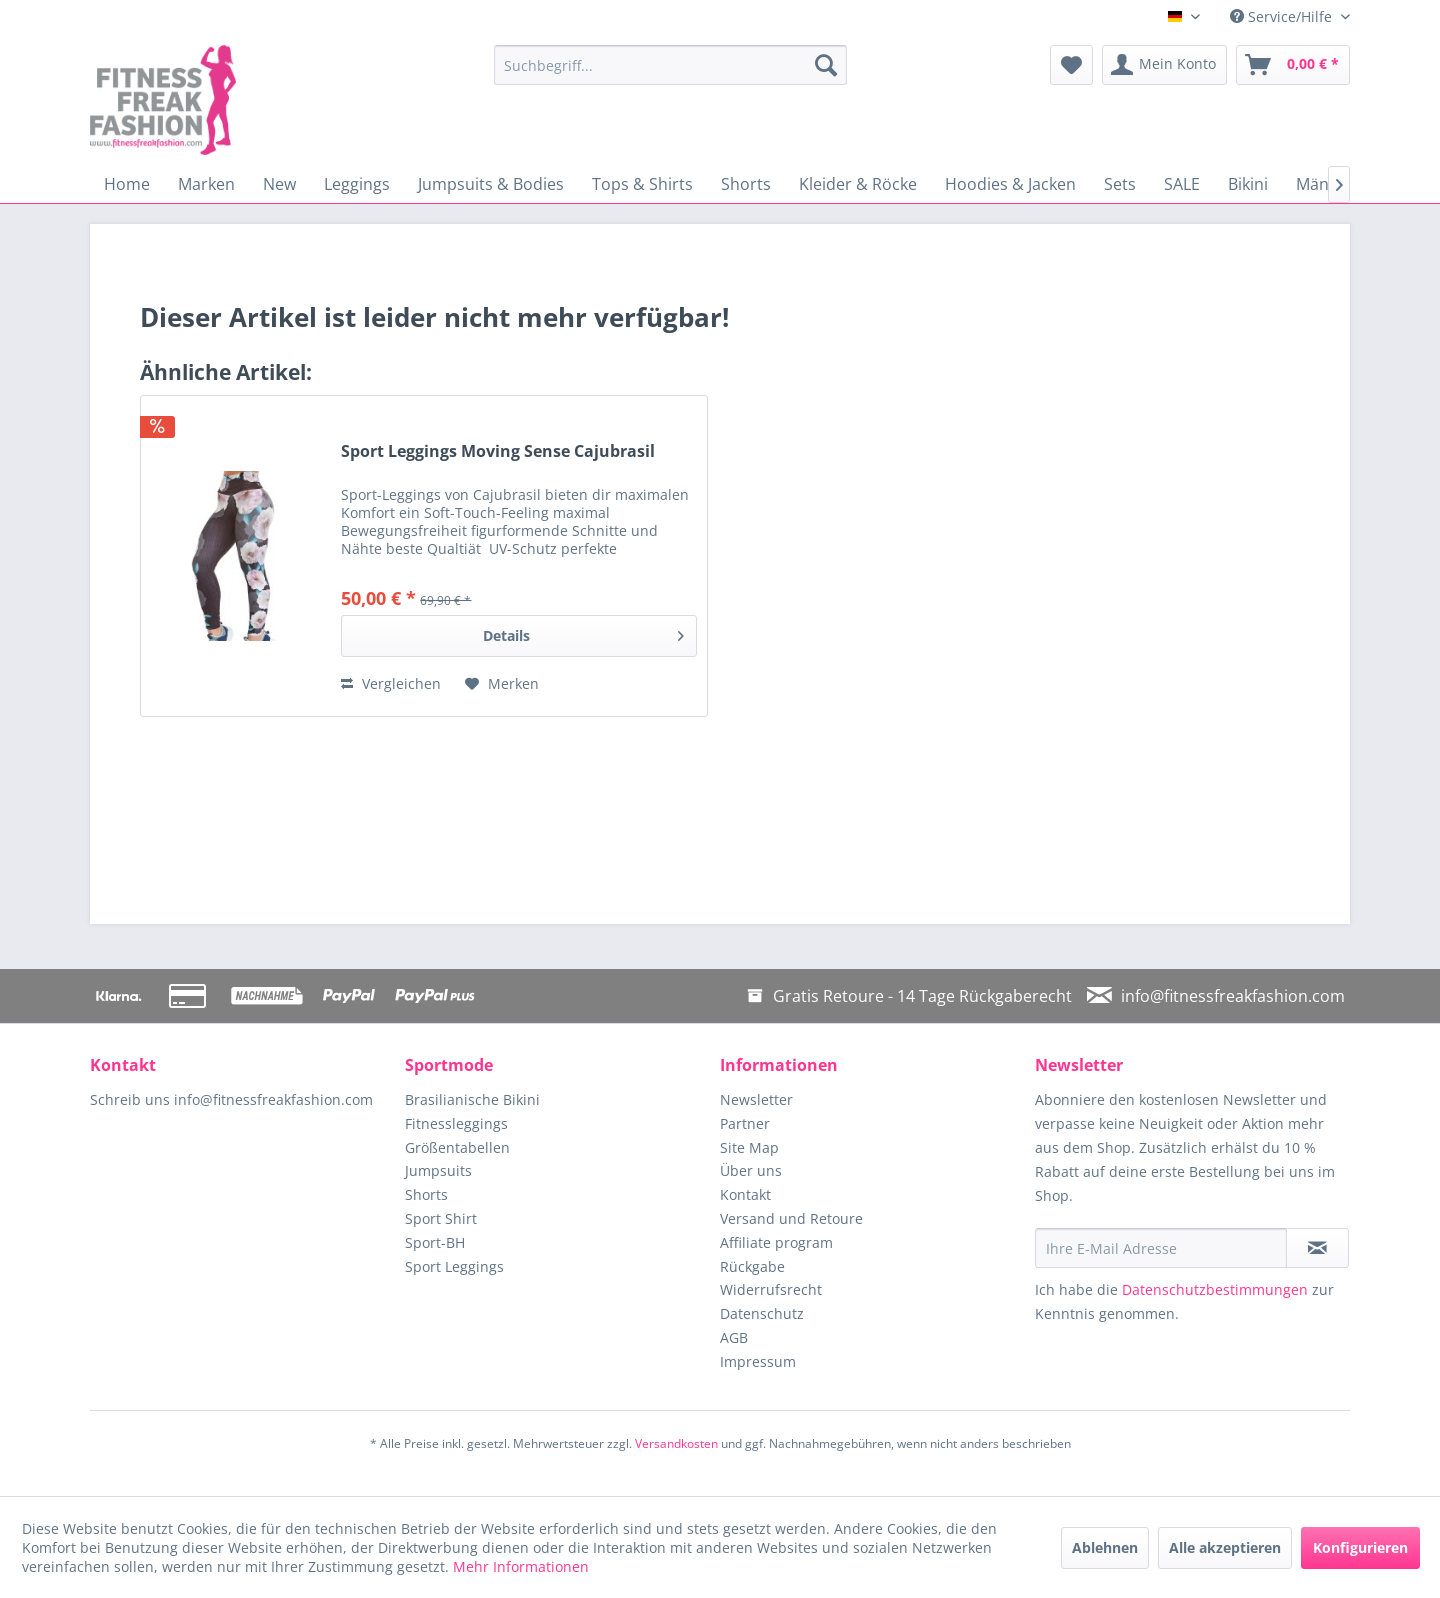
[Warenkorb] (1293, 65)
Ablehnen (1105, 1547)
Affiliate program (776, 1242)
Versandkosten (676, 1443)
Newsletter (756, 1099)
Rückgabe (752, 1266)
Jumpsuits (438, 1170)
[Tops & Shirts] (642, 184)
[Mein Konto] (1164, 65)
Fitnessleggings (456, 1123)
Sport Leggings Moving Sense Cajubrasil (498, 451)
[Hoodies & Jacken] (1010, 184)
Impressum (758, 1361)
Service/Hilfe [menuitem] (1283, 16)
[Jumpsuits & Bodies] (491, 184)
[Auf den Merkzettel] (502, 684)
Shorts (426, 1194)
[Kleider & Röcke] (858, 184)
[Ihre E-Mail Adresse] (1161, 1248)
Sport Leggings (454, 1266)
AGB (734, 1337)
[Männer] (1325, 184)
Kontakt (745, 1194)
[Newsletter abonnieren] (1317, 1248)
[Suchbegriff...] (670, 65)
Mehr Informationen (521, 1566)
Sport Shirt (441, 1218)
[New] (279, 184)
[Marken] (206, 184)
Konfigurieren (1360, 1547)
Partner (745, 1123)
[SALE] (1182, 184)
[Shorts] (746, 184)
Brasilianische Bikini (472, 1099)
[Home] (127, 184)
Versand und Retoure (791, 1218)
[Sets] (1120, 184)
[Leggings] (357, 184)
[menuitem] (670, 65)
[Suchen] (826, 65)
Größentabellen (457, 1147)
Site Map (749, 1147)
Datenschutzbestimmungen (1215, 1289)
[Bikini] (1248, 184)
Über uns (751, 1170)
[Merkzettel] (1071, 65)
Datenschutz (762, 1313)
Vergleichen (391, 683)
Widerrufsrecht (771, 1289)
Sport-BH (435, 1242)
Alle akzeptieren (1225, 1547)
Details (583, 632)
